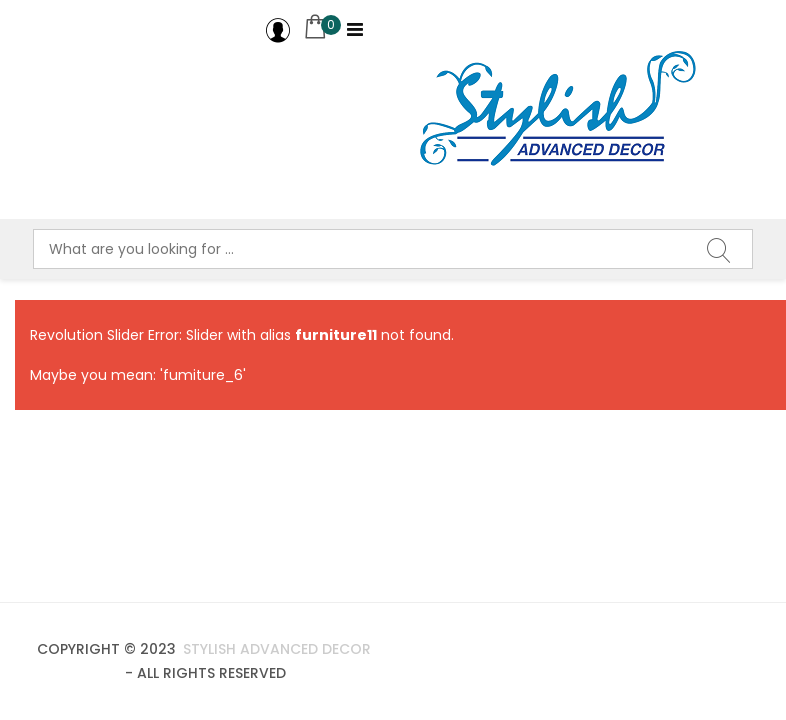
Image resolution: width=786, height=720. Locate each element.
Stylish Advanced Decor (275, 649)
